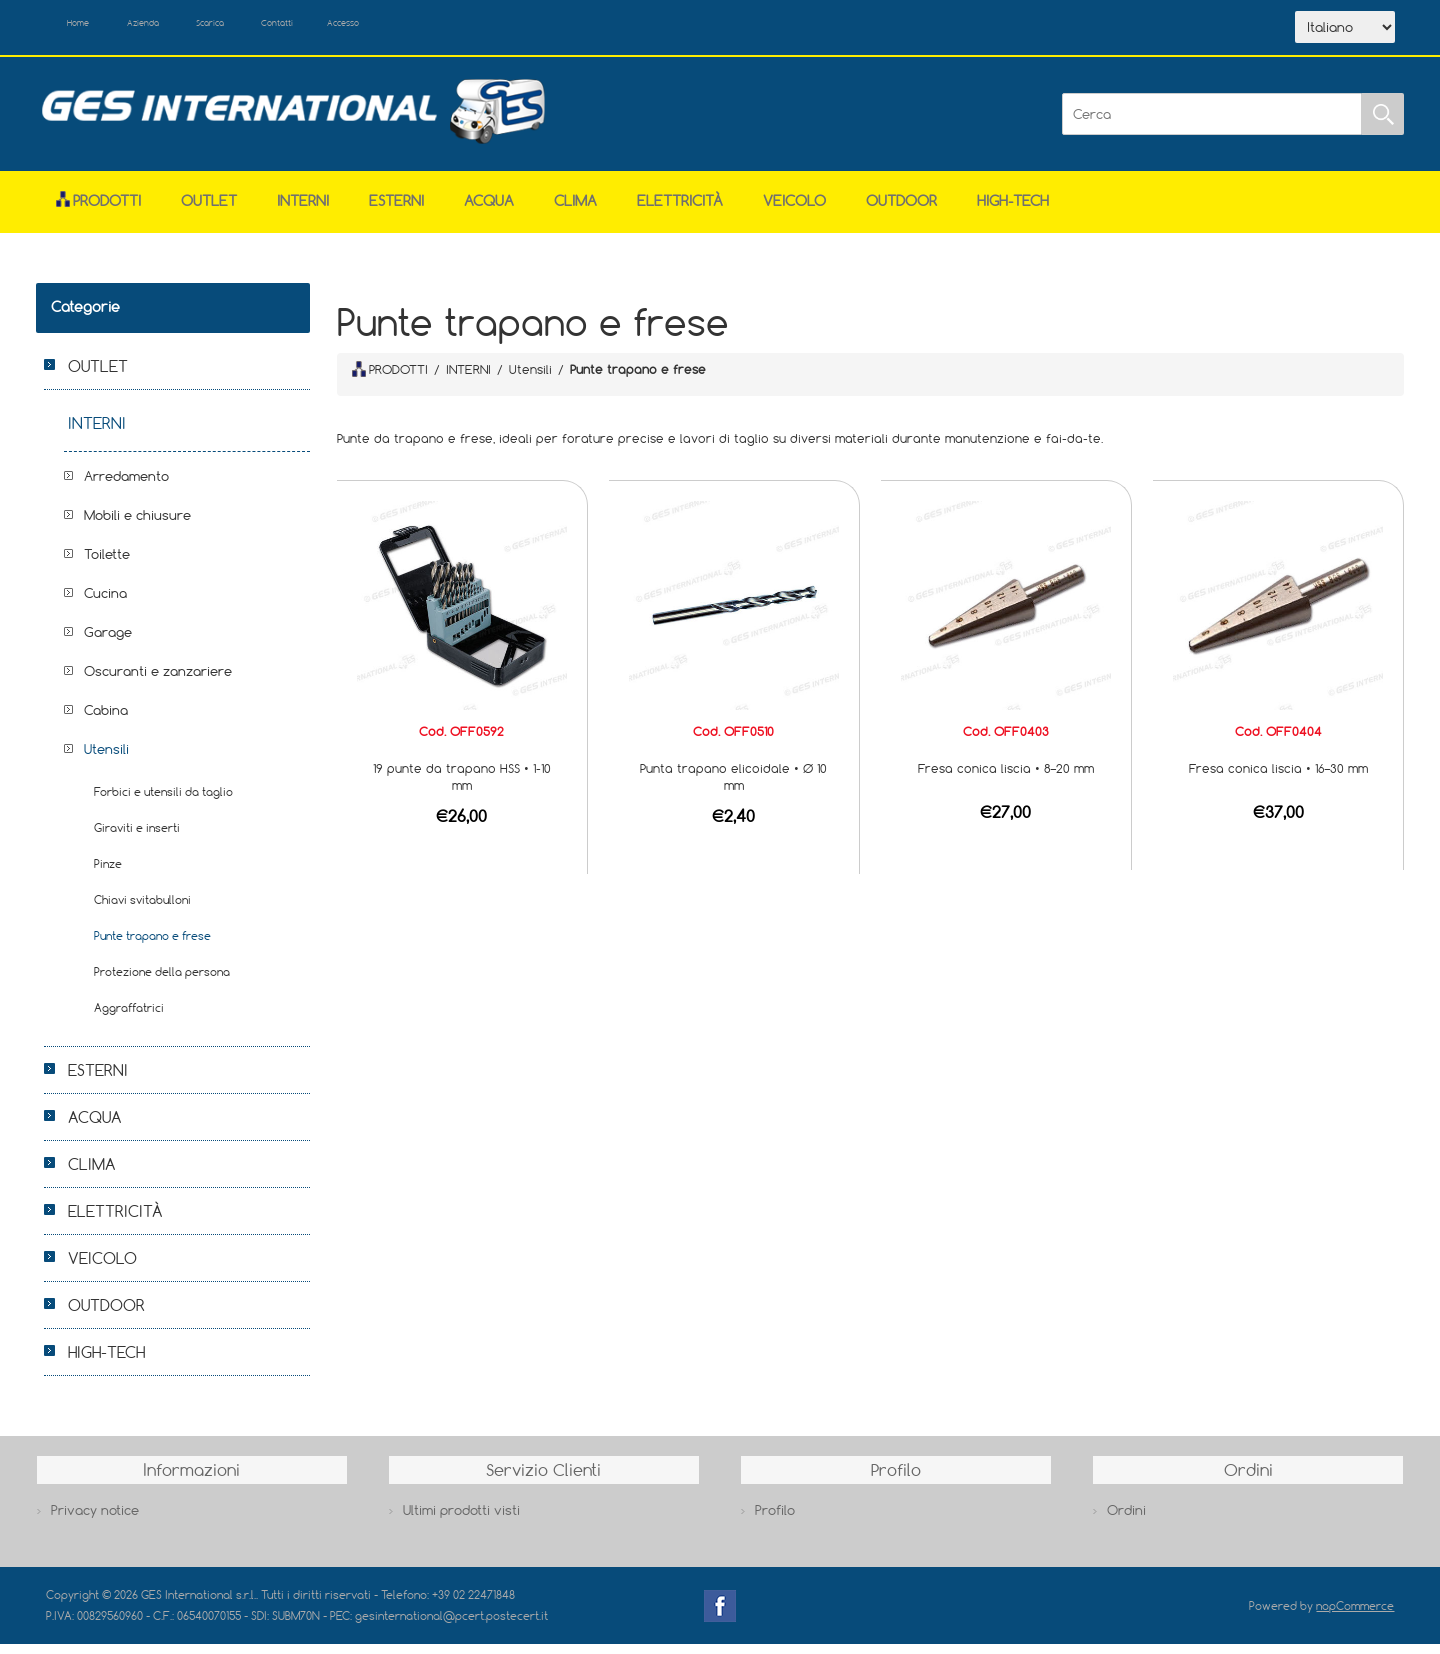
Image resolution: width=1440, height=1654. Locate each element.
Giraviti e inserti (137, 838)
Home (94, 28)
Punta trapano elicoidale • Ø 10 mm (733, 786)
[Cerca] (1212, 124)
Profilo (775, 1520)
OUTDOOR (901, 211)
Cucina (105, 604)
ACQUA (489, 211)
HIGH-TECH (1013, 211)
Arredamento (126, 487)
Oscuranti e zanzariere (158, 682)
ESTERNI (396, 211)
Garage (108, 643)
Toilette (107, 565)
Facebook (720, 1616)
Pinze (108, 874)
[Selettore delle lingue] (1345, 33)
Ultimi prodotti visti (461, 1520)
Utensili (106, 760)
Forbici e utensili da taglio (163, 802)
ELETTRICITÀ (680, 211)
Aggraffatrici (129, 1018)
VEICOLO (794, 211)
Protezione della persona (162, 982)
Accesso (460, 28)
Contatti (369, 28)
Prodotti (98, 211)
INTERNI (303, 211)
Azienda (182, 28)
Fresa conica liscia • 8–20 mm (1006, 778)
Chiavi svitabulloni (142, 910)
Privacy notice (95, 1520)
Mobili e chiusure (137, 526)
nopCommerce (1355, 1615)
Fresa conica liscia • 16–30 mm (1278, 778)
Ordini (1126, 1520)
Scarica (276, 28)
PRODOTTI (390, 379)
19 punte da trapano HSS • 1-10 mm (462, 786)
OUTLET (209, 211)
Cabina (106, 721)
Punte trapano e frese (152, 946)
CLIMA (575, 211)
